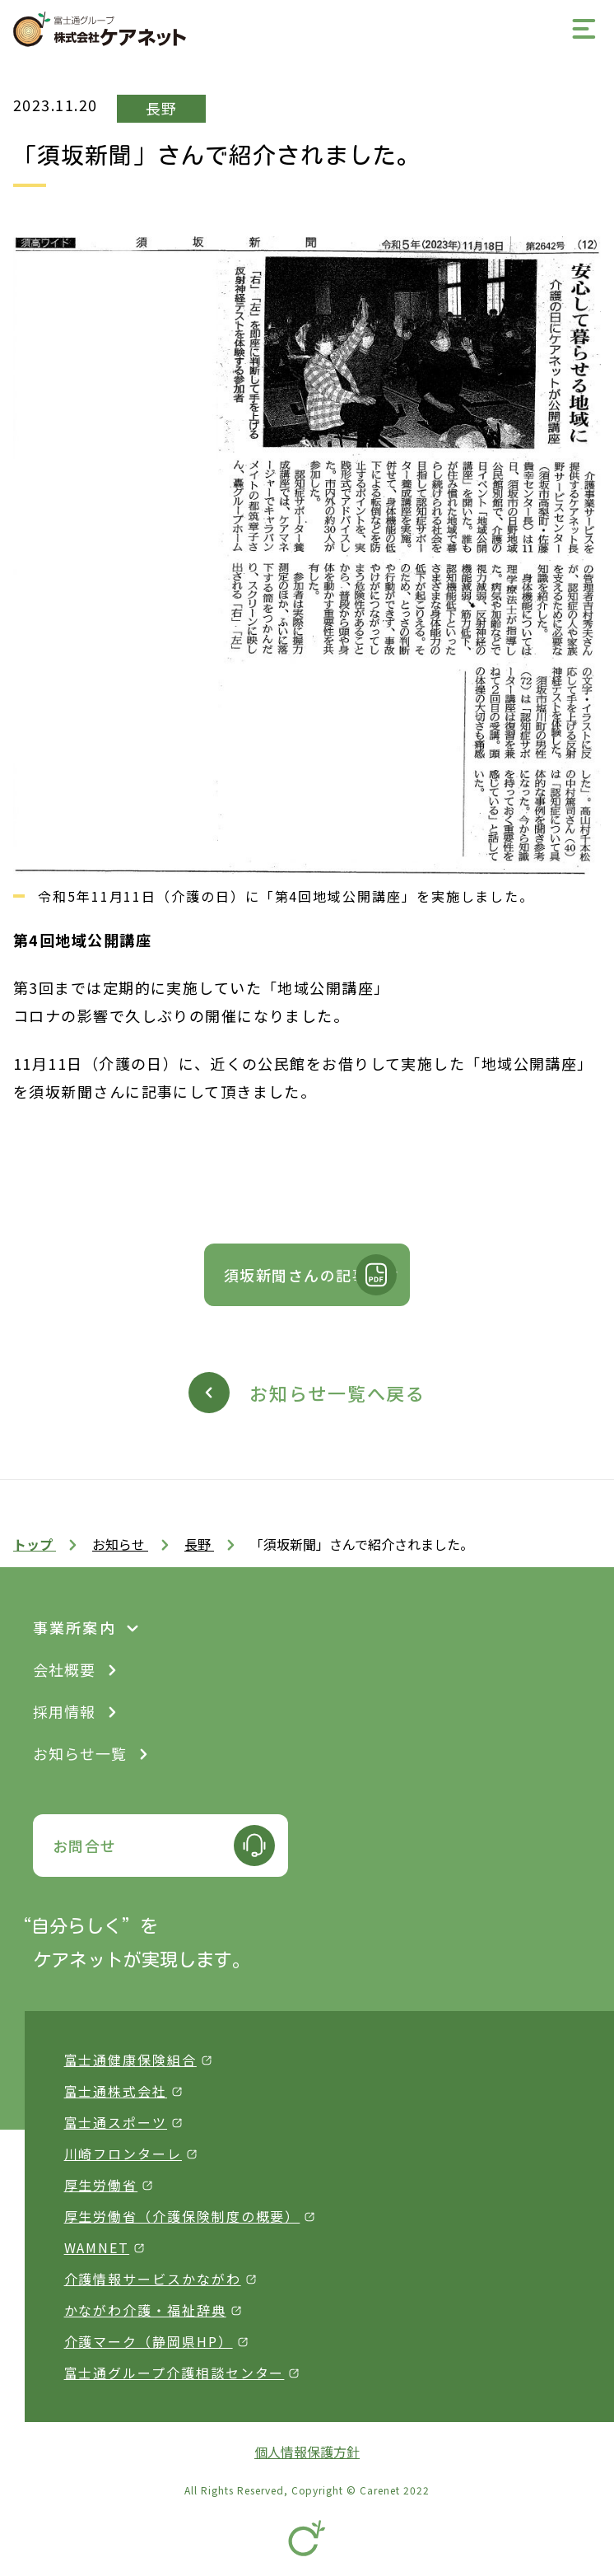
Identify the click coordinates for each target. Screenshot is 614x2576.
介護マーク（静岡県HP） (148, 2341)
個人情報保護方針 (307, 2452)
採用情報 (64, 1711)
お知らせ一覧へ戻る (337, 1392)
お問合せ (85, 1845)
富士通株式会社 (115, 2091)
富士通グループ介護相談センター (174, 2372)
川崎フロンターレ (123, 2153)
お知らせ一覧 (80, 1753)
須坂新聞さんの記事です (312, 1275)
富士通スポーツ (115, 2122)
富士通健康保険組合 (130, 2060)
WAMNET (97, 2247)
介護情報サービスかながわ (152, 2279)
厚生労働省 (101, 2185)
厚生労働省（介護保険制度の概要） (182, 2216)
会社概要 (64, 1669)
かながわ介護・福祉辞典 (145, 2310)
